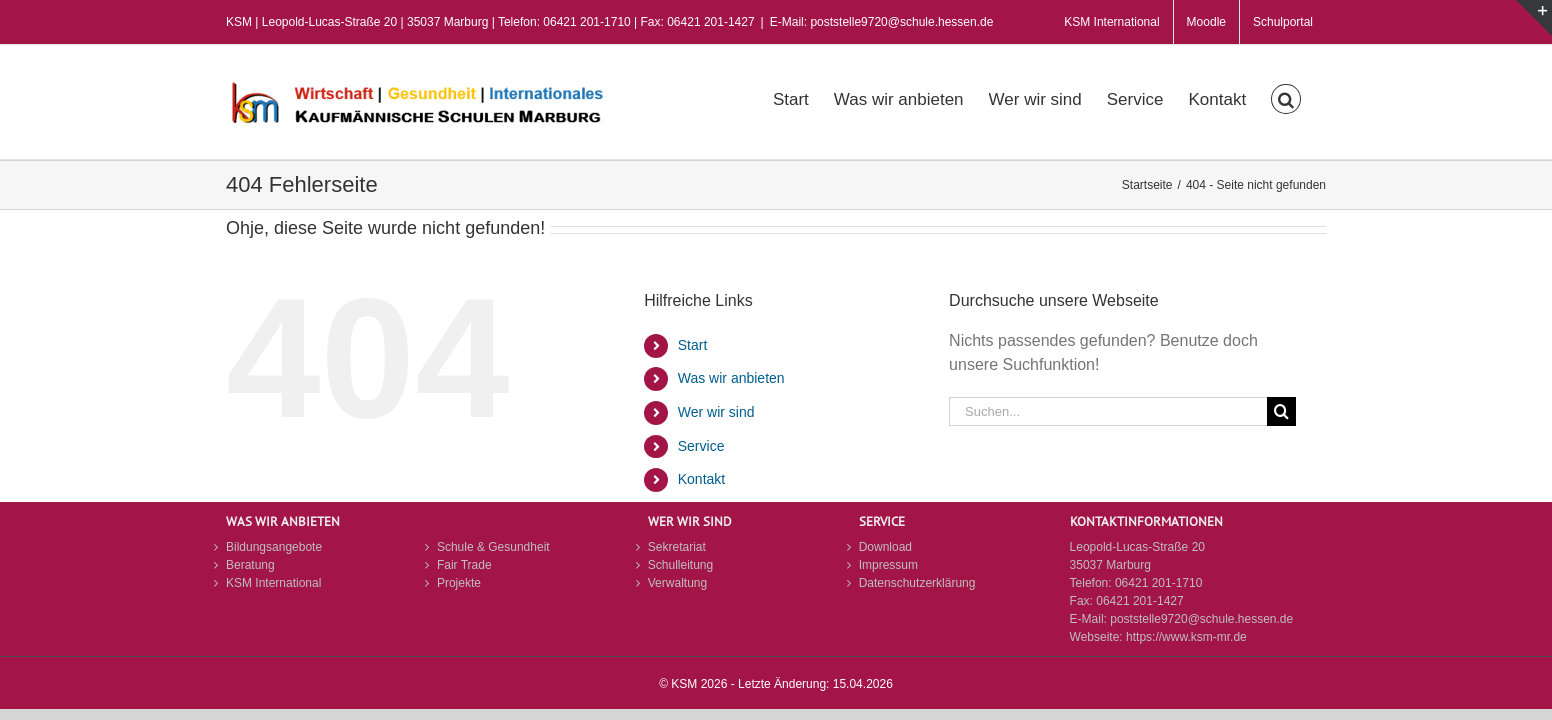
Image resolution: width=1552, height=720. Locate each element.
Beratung (250, 565)
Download (885, 547)
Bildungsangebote (274, 547)
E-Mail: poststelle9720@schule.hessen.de (882, 22)
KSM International (273, 583)
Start (693, 345)
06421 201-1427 (1139, 601)
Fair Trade (464, 565)
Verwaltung (677, 583)
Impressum (888, 565)
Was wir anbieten (731, 378)
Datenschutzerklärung (917, 583)
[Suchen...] (1108, 411)
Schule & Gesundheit (493, 547)
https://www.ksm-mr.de (1186, 637)
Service (701, 446)
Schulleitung (680, 565)
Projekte (459, 583)
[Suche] (1281, 411)
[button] (1311, 97)
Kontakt (701, 479)
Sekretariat (677, 547)
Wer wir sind (716, 412)
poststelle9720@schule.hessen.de (1201, 619)
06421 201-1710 (1158, 583)
